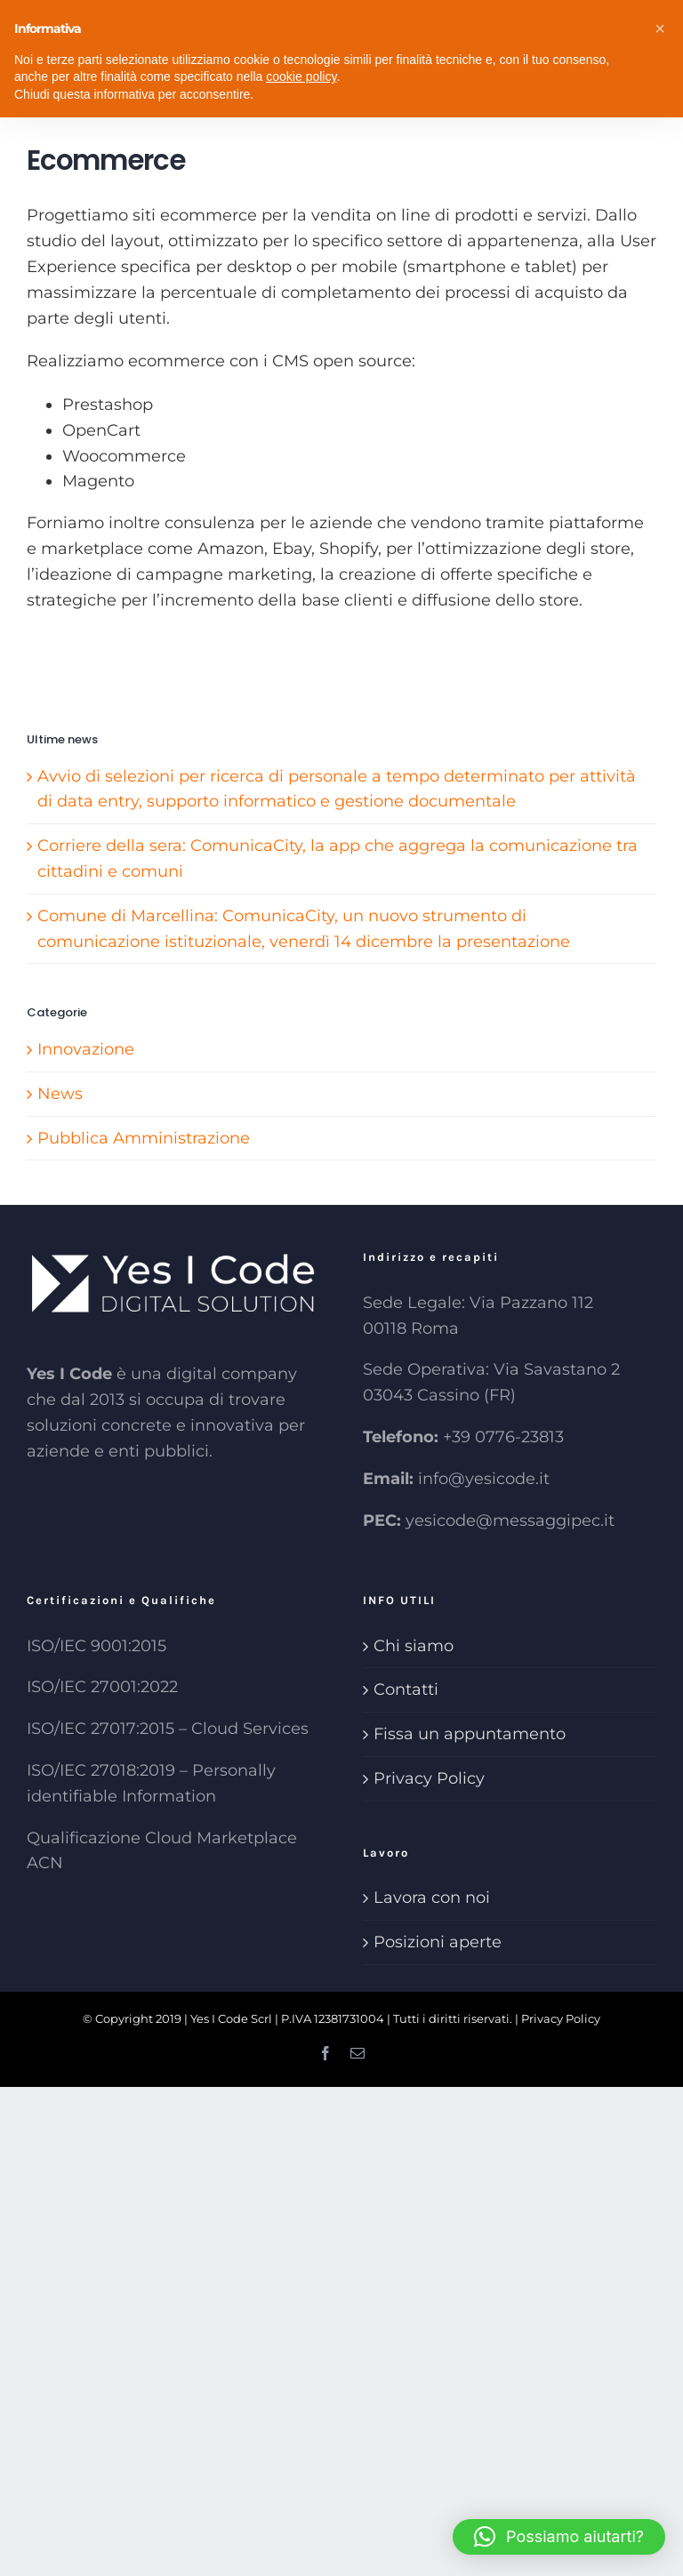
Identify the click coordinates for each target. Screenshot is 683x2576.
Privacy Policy (429, 1778)
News (60, 1093)
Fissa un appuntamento (470, 1734)
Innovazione (85, 1049)
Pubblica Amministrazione (143, 1138)
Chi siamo (414, 1646)
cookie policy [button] (301, 76)
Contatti (406, 1689)
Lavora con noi (432, 1897)
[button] (559, 2537)
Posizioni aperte (438, 1942)
